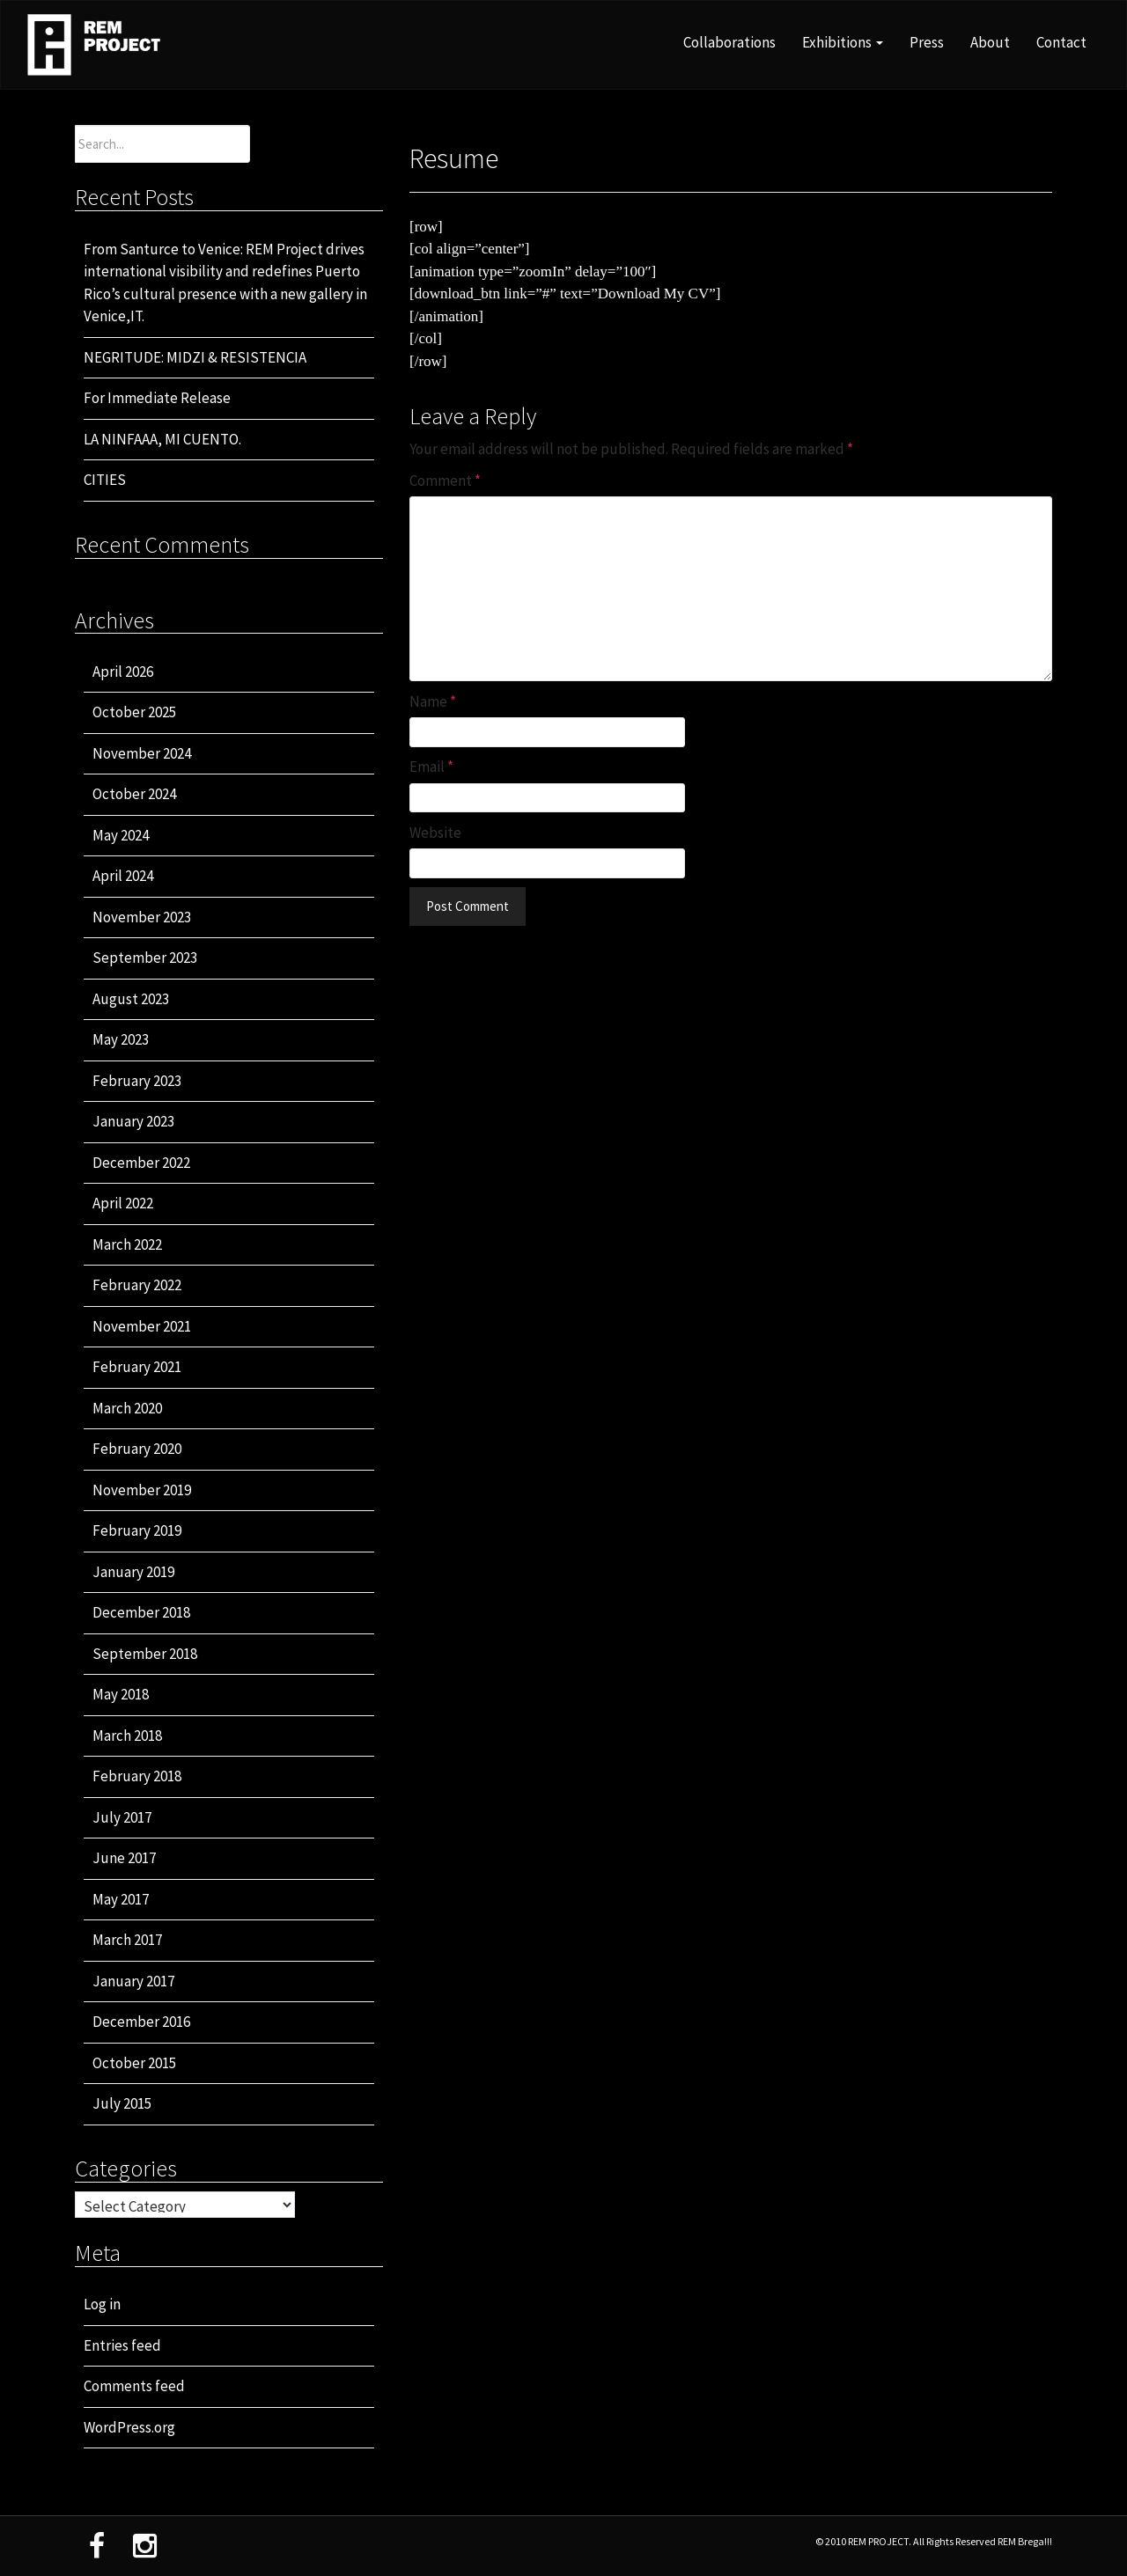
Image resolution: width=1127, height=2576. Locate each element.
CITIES (105, 479)
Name (432, 701)
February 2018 (136, 1776)
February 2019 (136, 1530)
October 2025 (134, 712)
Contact (1061, 42)
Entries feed (122, 2345)
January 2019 (133, 1572)
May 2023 (120, 1039)
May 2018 (120, 1694)
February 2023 (136, 1080)
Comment (445, 480)
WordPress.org (129, 2427)
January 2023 (133, 1121)
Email (431, 766)
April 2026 (122, 671)
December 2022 (141, 1162)
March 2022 (127, 1244)
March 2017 (127, 1939)
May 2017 (120, 1899)
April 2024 (122, 875)
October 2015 (134, 2063)
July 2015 (121, 2103)
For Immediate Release (157, 397)
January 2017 (133, 1981)
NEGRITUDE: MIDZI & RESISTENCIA (195, 357)
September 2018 (144, 1653)
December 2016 (141, 2021)
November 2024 (141, 753)
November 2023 (141, 917)
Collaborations (729, 42)
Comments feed (134, 2386)
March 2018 (127, 1735)
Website (435, 832)
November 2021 (141, 1326)
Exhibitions (842, 42)
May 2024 (120, 835)
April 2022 (122, 1203)
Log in (102, 2304)
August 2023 (130, 999)
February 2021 (136, 1366)
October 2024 (134, 794)
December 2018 (141, 1612)
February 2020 (136, 1448)
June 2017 (124, 1858)
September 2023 (144, 957)
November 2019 (141, 1490)
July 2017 (121, 1817)
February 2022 (136, 1285)
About (990, 42)
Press (927, 42)
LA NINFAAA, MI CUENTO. (162, 439)
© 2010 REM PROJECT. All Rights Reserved (906, 2541)
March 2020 (127, 1408)
